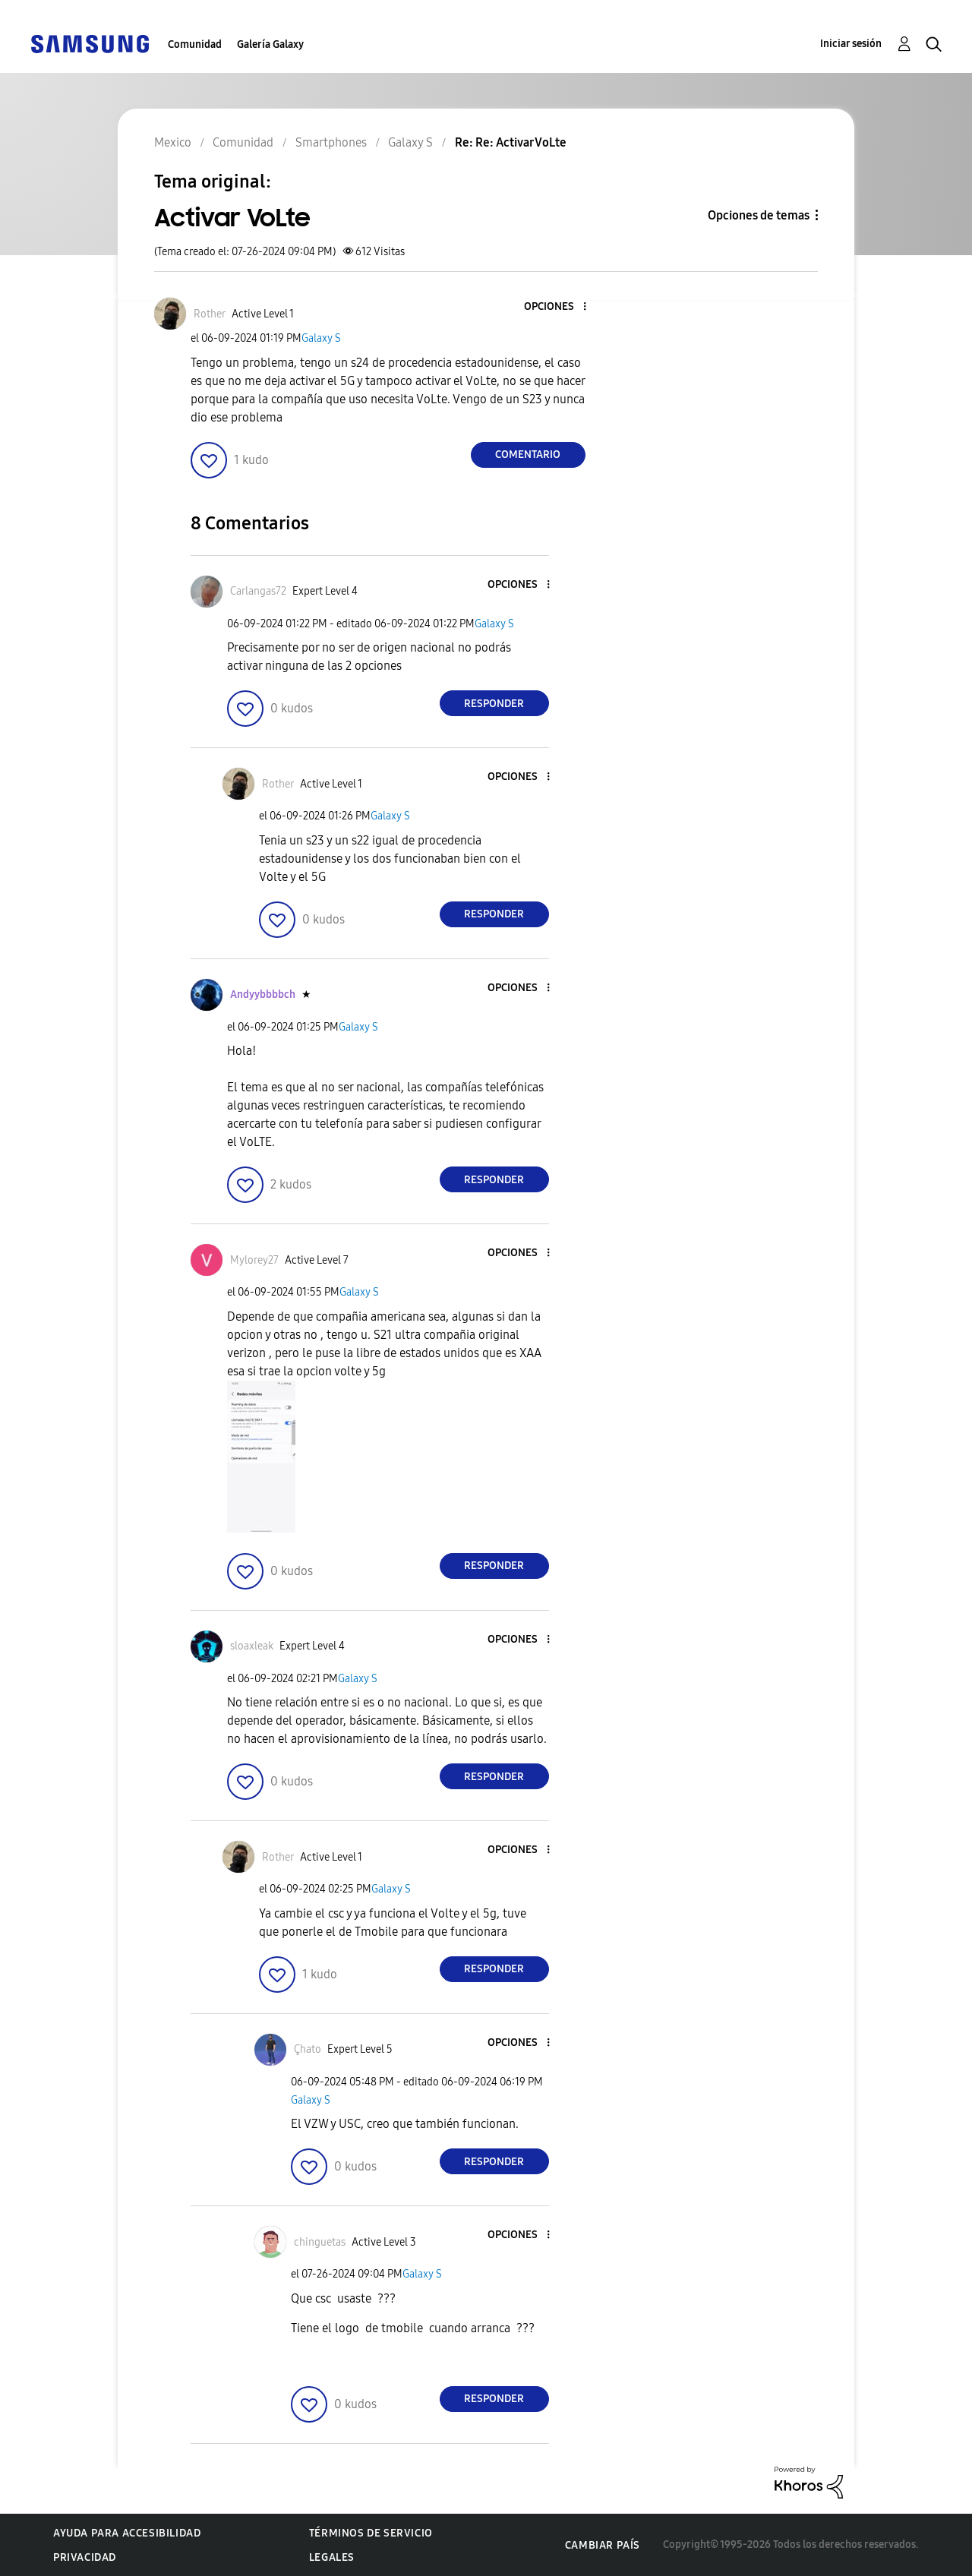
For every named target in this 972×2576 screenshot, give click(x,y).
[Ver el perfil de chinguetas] (320, 2242)
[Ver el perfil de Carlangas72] (258, 591)
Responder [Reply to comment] (494, 703)
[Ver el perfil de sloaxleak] (251, 1646)
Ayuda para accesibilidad (126, 2533)
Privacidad (84, 2557)
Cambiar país (602, 2545)
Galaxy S (321, 338)
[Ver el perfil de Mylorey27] (254, 1260)
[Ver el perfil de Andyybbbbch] (262, 994)
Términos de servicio (371, 2533)
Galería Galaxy (270, 44)
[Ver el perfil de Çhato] (307, 2049)
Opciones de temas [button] (758, 215)
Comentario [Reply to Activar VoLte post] (527, 454)
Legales (332, 2557)
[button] (558, 307)
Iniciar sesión (851, 43)
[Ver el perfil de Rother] (210, 314)
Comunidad (195, 44)
